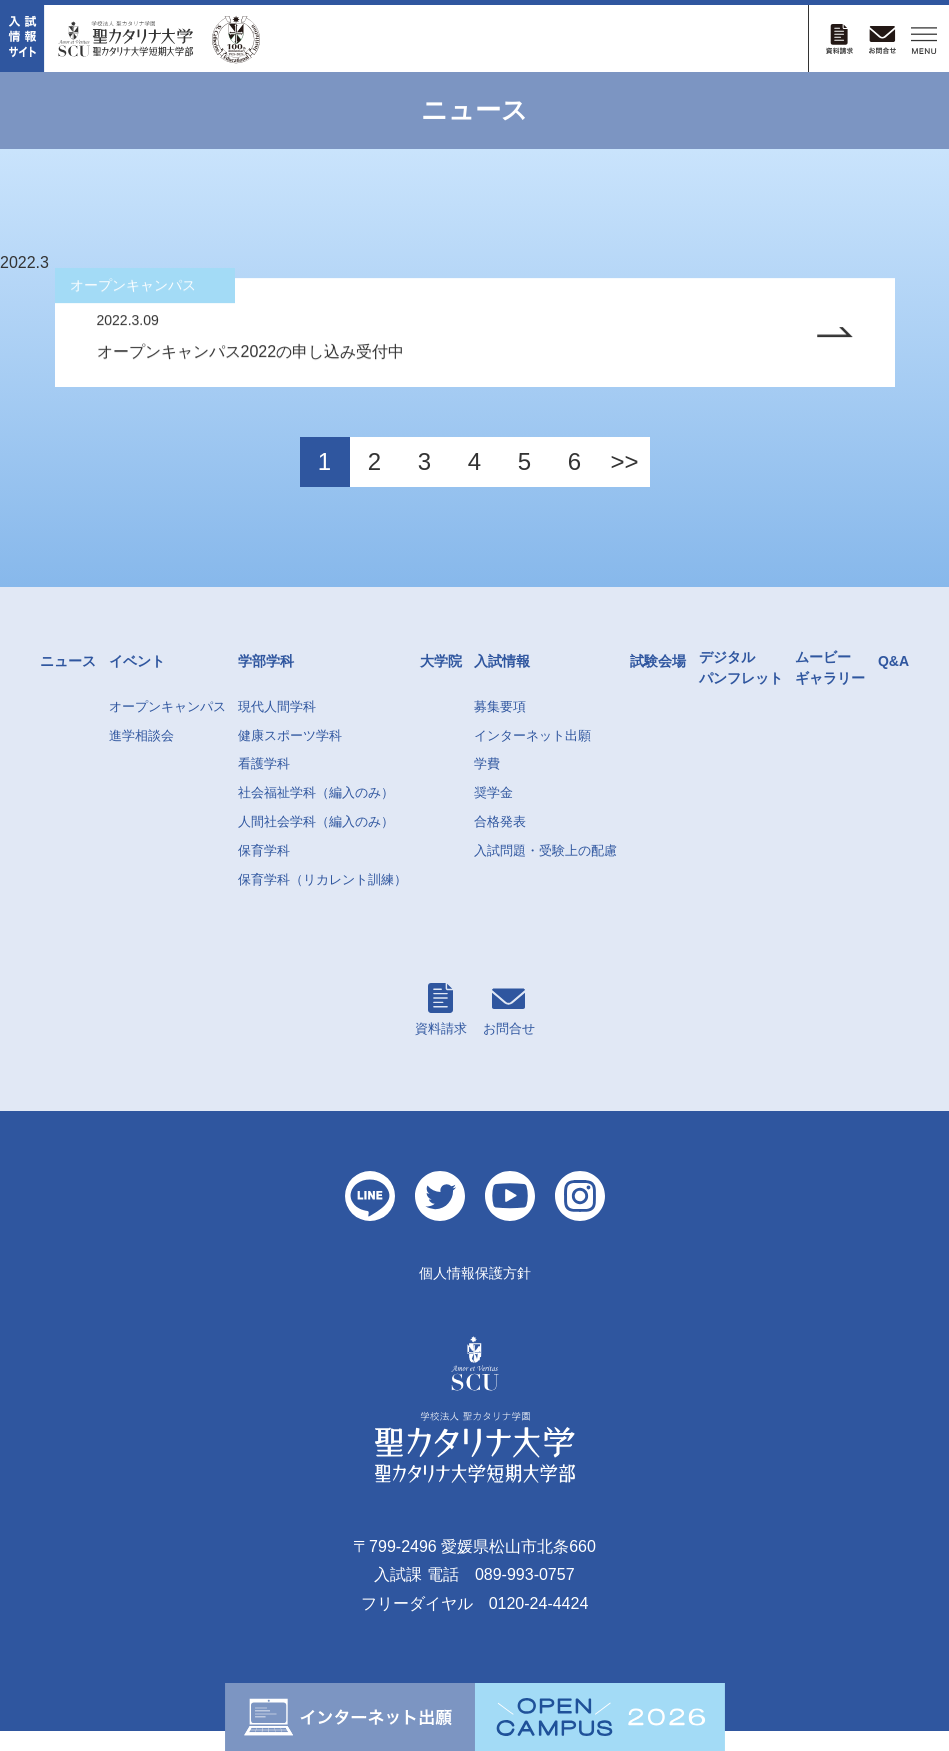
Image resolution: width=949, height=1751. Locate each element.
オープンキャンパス (167, 726)
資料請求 (441, 1029)
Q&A (893, 681)
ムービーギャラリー (830, 687)
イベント (137, 681)
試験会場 (658, 681)
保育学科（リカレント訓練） (322, 899)
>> (624, 481)
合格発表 (500, 841)
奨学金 (493, 812)
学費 (487, 783)
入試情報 (502, 681)
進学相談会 (141, 755)
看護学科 (264, 783)
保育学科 (264, 870)
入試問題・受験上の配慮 (545, 870)
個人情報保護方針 (475, 1293)
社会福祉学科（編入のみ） (316, 812)
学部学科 (266, 681)
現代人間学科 (277, 726)
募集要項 (500, 726)
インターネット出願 (532, 755)
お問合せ (509, 1029)
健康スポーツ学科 (290, 755)
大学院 (441, 681)
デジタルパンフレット (741, 687)
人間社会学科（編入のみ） (316, 841)
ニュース (68, 681)
